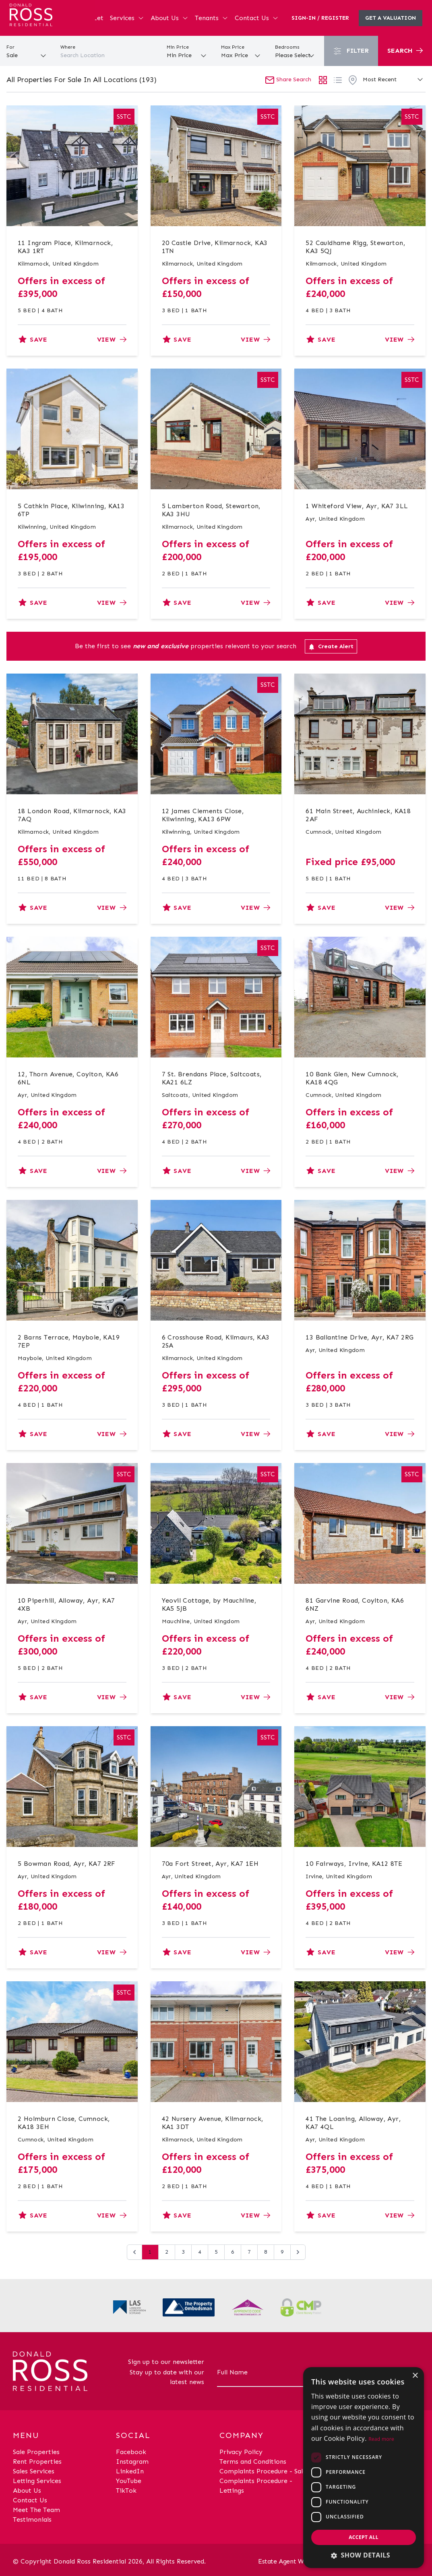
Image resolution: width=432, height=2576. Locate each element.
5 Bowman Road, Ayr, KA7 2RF (67, 1863)
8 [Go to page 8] (265, 2251)
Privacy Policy (241, 2452)
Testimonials (32, 2519)
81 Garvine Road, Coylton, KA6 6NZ (355, 1604)
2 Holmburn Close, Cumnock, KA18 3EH (64, 2123)
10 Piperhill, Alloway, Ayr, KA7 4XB (66, 1604)
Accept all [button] (363, 2537)
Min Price (178, 47)
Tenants (211, 18)
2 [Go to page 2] (166, 2251)
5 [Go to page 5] (216, 2251)
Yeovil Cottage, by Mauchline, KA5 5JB (209, 1604)
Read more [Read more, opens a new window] (381, 2439)
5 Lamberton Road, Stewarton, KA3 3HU (211, 510)
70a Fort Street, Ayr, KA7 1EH (210, 1863)
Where (67, 47)
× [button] (415, 2376)
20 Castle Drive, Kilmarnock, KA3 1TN (215, 247)
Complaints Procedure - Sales (264, 2471)
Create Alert (330, 646)
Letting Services (37, 2481)
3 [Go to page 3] (183, 2251)
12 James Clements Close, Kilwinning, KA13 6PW (203, 815)
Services (127, 18)
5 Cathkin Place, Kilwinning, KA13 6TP (71, 510)
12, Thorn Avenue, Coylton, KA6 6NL (68, 1078)
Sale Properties (36, 2452)
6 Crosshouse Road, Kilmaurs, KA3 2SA (216, 1341)
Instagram (132, 2461)
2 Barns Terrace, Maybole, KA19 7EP (69, 1341)
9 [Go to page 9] (282, 2251)
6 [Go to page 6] (232, 2251)
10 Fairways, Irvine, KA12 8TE (354, 1863)
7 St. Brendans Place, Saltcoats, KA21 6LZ (212, 1078)
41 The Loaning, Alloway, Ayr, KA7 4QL (353, 2123)
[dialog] (363, 2467)
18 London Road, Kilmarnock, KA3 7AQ (72, 815)
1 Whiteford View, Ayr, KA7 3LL (357, 506)
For (10, 47)
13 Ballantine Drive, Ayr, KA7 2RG (359, 1337)
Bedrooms (287, 47)
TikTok (126, 2490)
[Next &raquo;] (298, 2252)
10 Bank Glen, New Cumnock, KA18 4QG (352, 1078)
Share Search (288, 79)
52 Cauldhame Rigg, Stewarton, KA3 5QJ (355, 247)
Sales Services (33, 2471)
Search (405, 50)
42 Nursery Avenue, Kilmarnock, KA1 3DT (212, 2123)
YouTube (128, 2481)
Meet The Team (36, 2510)
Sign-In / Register (320, 17)
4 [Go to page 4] (199, 2251)
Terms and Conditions (252, 2461)
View (111, 339)
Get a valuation (390, 17)
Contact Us (257, 18)
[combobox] (107, 56)
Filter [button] (351, 51)
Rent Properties (37, 2461)
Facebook (131, 2452)
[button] (363, 2555)
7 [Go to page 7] (249, 2251)
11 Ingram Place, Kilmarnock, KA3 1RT (65, 247)
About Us (169, 18)
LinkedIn (130, 2471)
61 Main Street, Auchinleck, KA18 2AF (358, 815)
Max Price (232, 47)
